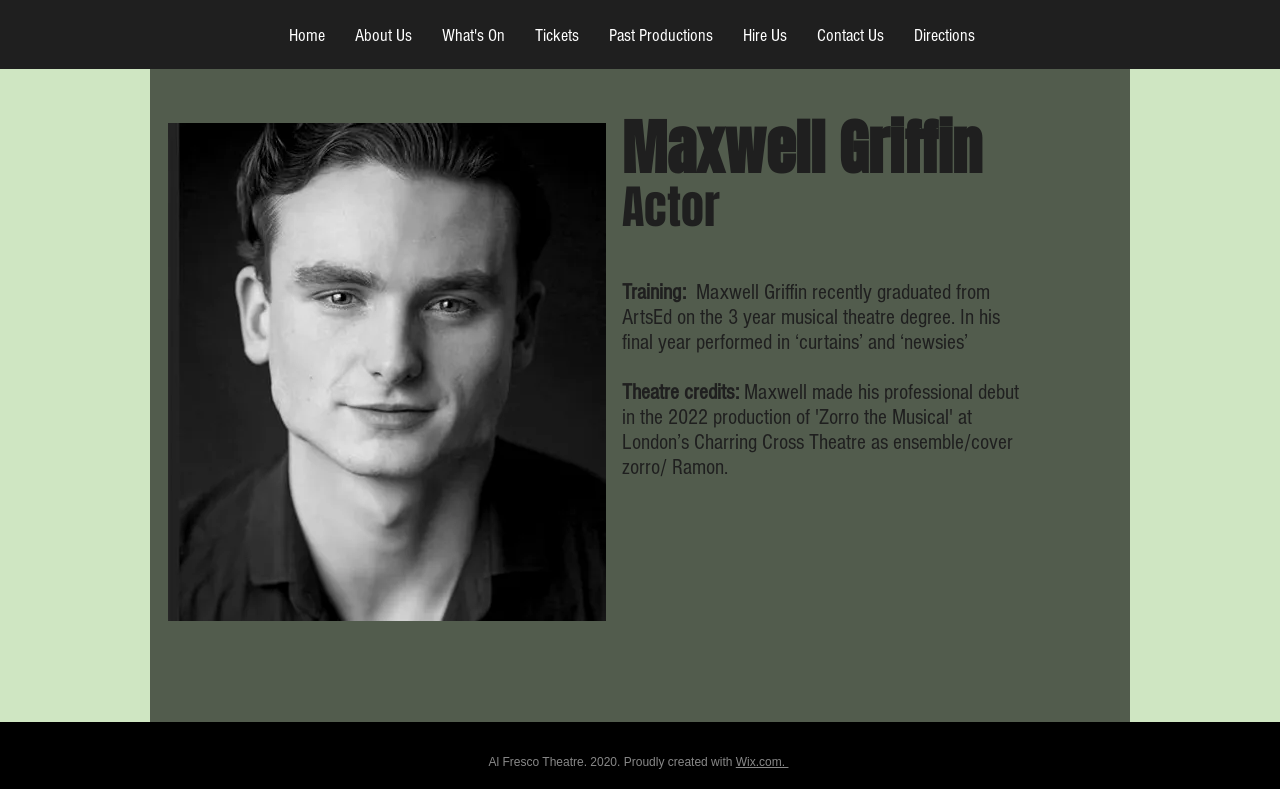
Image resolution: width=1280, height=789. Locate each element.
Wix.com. (762, 762)
